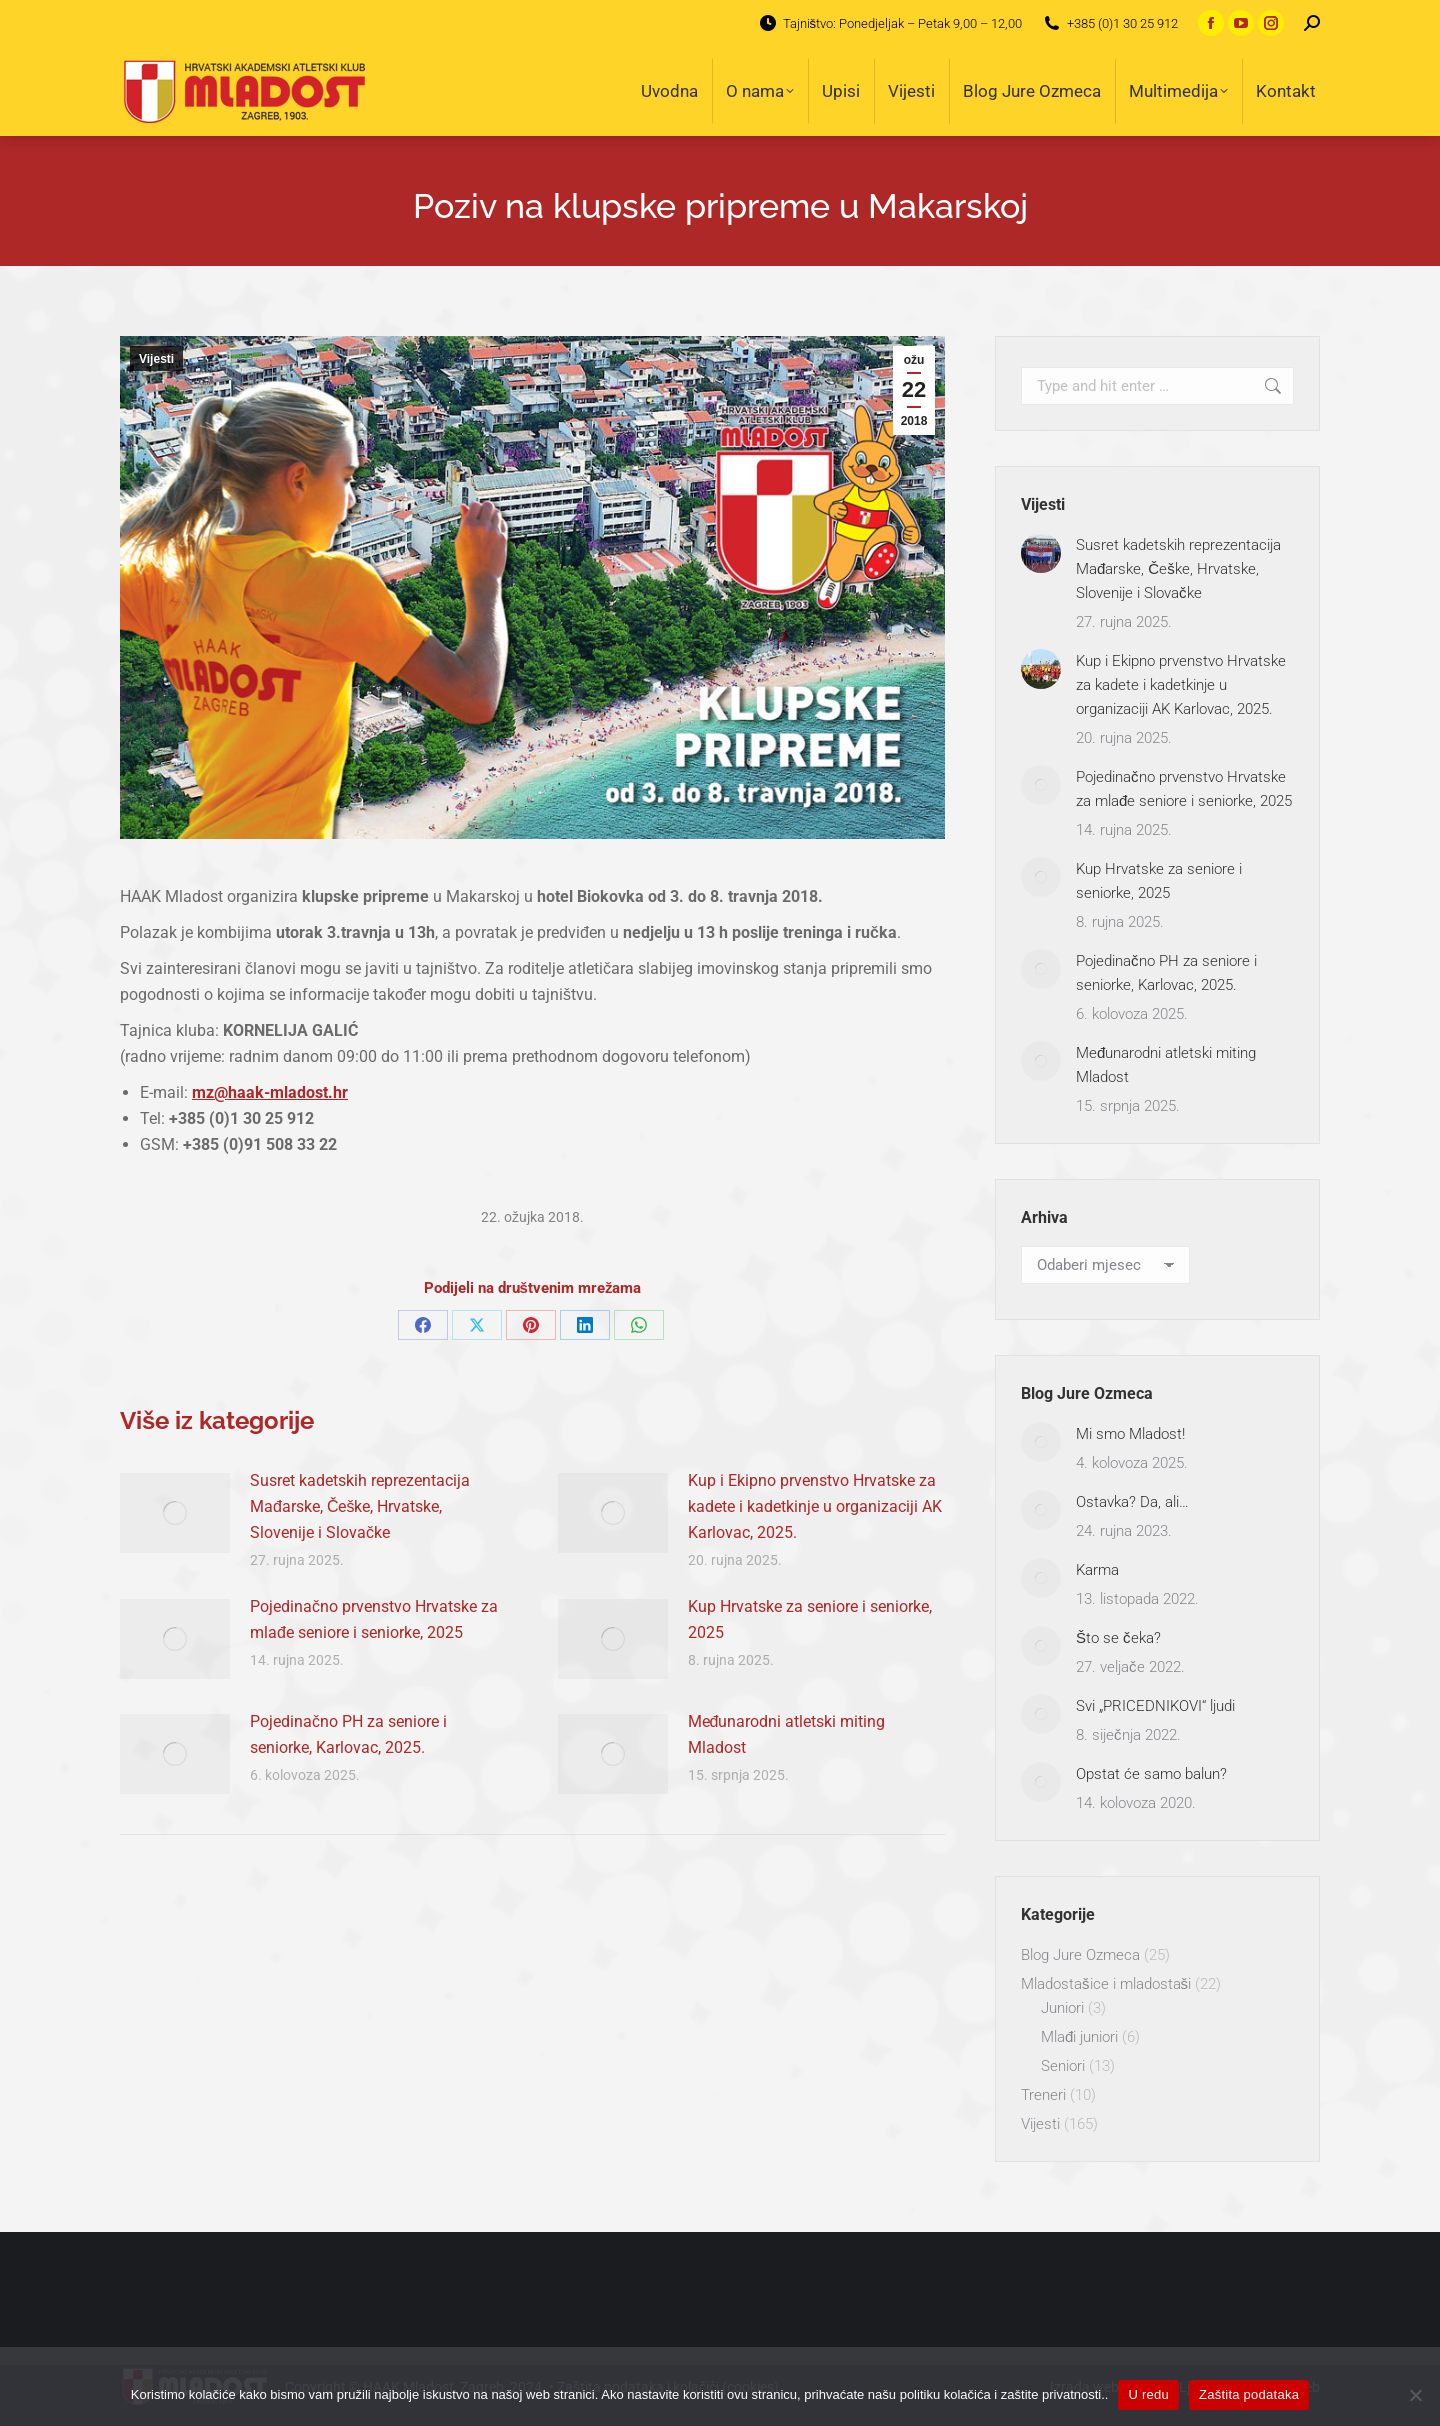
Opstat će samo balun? (1151, 1774)
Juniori (1062, 2008)
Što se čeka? (1118, 1638)
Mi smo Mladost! (1130, 1434)
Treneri (1043, 2095)
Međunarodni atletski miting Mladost (787, 1734)
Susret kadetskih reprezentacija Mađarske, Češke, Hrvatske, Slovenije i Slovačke (360, 1506)
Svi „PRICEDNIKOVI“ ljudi (1155, 1706)
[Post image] (175, 1513)
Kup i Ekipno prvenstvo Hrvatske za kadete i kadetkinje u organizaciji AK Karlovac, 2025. (815, 1506)
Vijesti (156, 359)
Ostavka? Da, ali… (1132, 1502)
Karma (1097, 1570)
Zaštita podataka (1249, 2394)
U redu (1148, 2394)
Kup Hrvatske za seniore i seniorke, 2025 (810, 1619)
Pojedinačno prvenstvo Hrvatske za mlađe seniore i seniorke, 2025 (374, 1619)
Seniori (1063, 2066)
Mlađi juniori (1079, 2037)
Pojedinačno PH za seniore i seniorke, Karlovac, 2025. (348, 1734)
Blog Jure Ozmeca (1080, 1955)
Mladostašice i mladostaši (1106, 1984)
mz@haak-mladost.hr (270, 1092)
